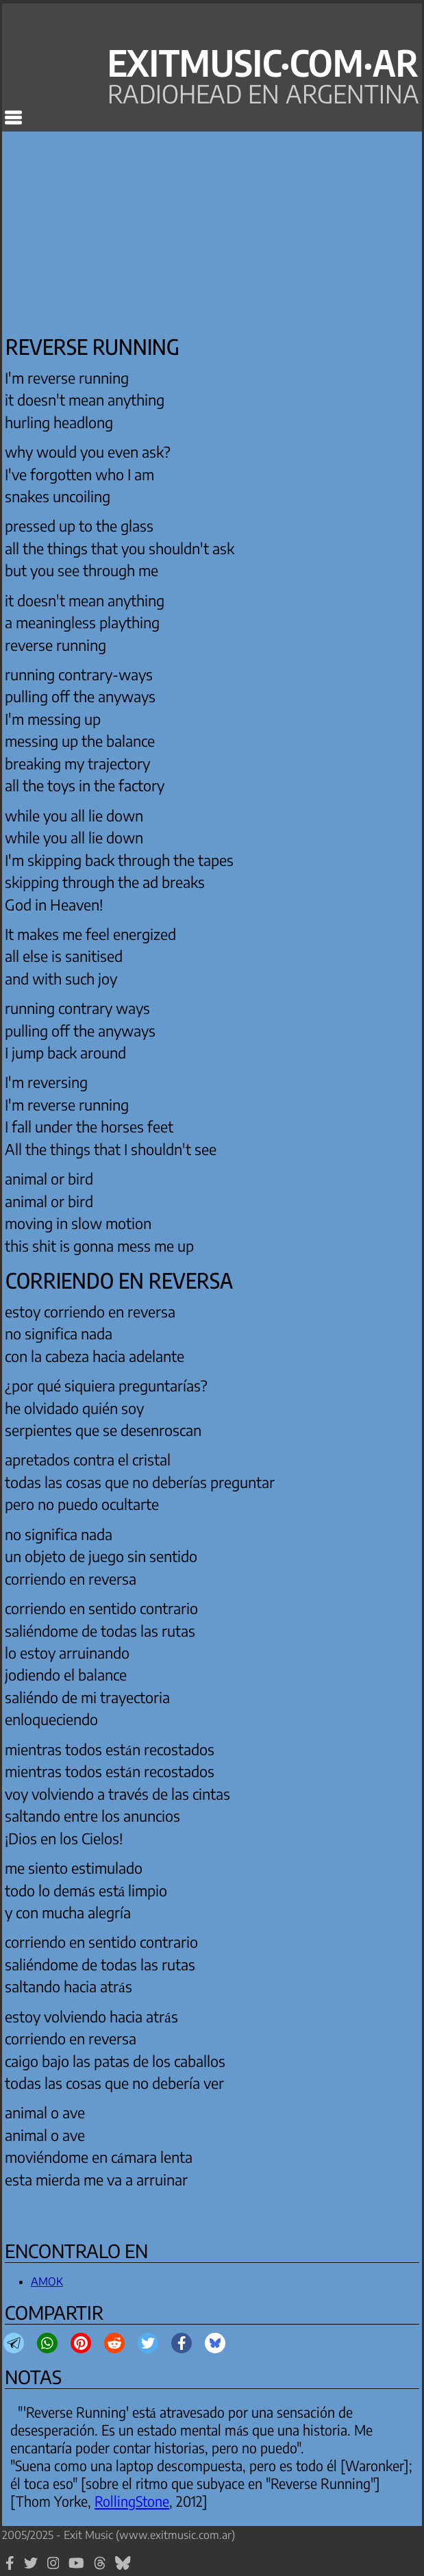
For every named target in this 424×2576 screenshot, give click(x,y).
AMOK (47, 2281)
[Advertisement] (119, 230)
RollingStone (132, 2501)
